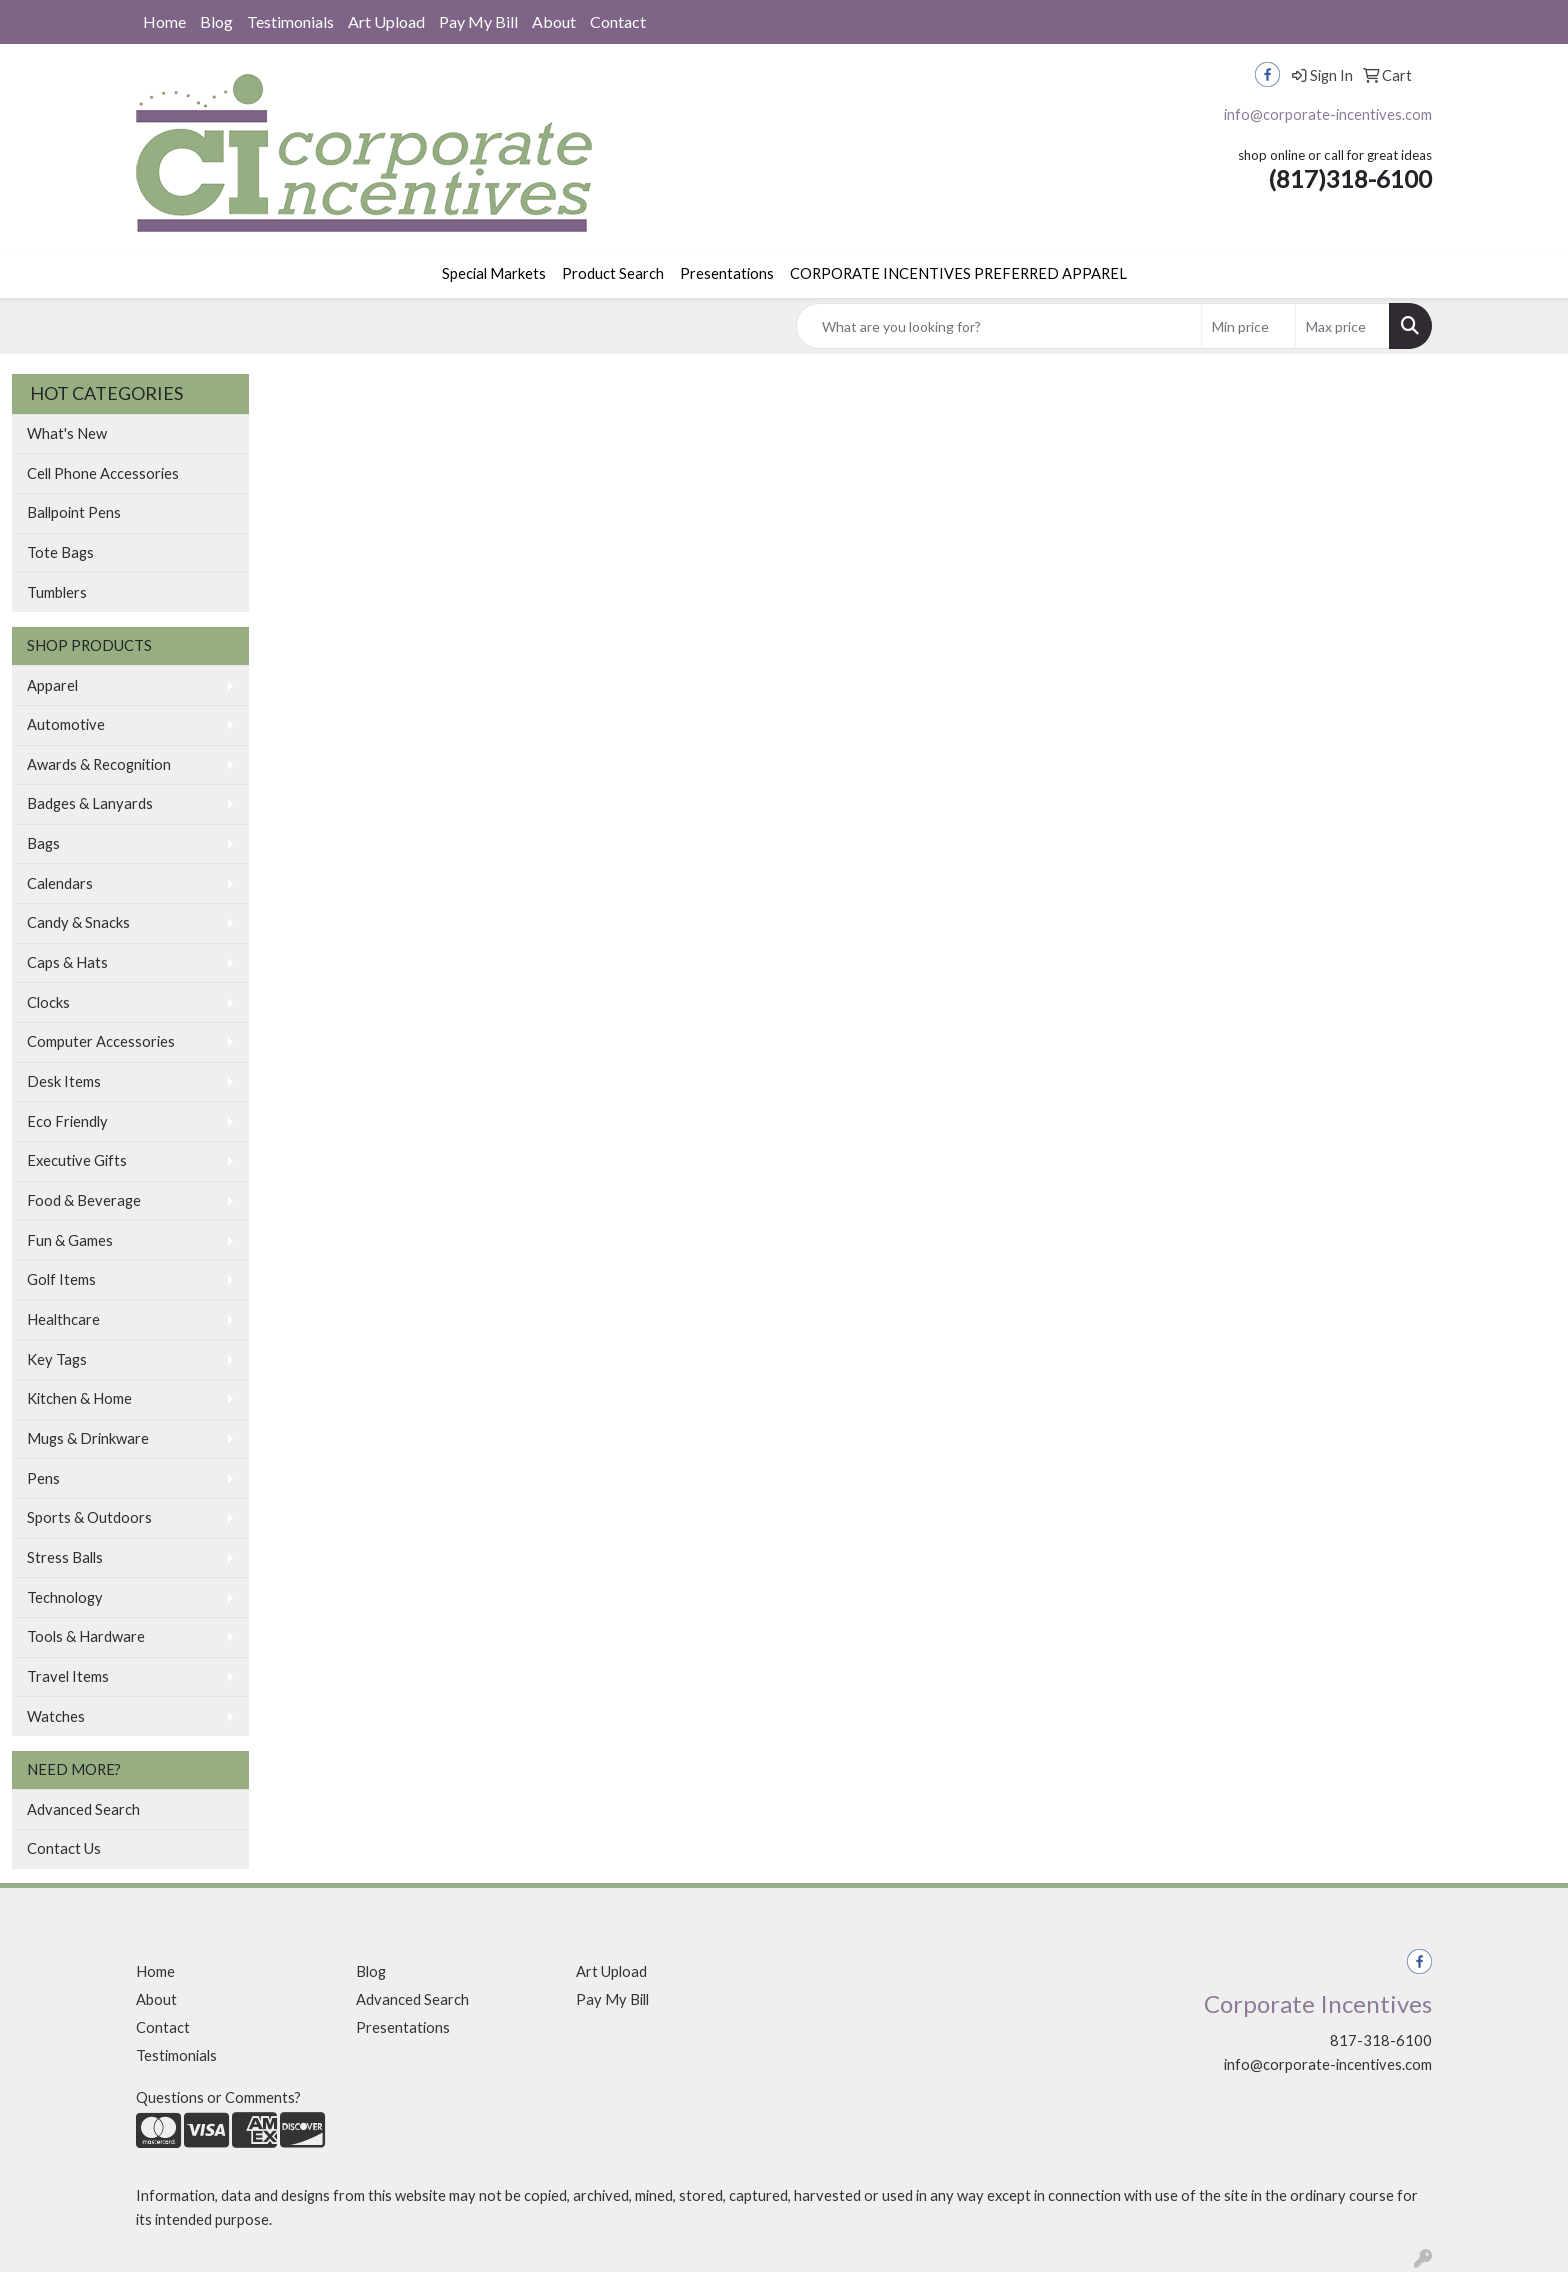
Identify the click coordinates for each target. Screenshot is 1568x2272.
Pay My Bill (478, 21)
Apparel (52, 685)
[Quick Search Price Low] (1248, 326)
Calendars (60, 883)
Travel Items (68, 1676)
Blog (216, 21)
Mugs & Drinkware (88, 1438)
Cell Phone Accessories (103, 473)
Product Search (613, 273)
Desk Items (64, 1081)
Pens (43, 1478)
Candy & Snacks (78, 922)
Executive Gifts (77, 1160)
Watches (56, 1716)
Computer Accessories (101, 1041)
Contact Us (64, 1848)
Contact (618, 21)
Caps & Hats (67, 962)
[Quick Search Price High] (1342, 326)
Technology (65, 1597)
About (554, 21)
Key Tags (57, 1359)
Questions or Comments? (218, 2097)
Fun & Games (70, 1240)
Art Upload (386, 21)
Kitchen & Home (79, 1398)
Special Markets (494, 273)
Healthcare (63, 1319)
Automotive (66, 724)
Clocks (48, 1002)
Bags (43, 843)
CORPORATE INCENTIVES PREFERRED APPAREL (958, 273)
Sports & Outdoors (89, 1517)
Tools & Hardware (86, 1636)
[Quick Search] (999, 326)
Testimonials (290, 21)
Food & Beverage (84, 1200)
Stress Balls (65, 1557)
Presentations (727, 273)
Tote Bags (60, 552)
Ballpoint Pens (74, 512)
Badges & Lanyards (90, 803)
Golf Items (61, 1279)
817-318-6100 (1381, 2040)
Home (164, 21)
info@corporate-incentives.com (1328, 114)
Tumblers (57, 592)
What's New (67, 433)
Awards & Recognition (99, 764)
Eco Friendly (67, 1121)
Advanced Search (83, 1809)
